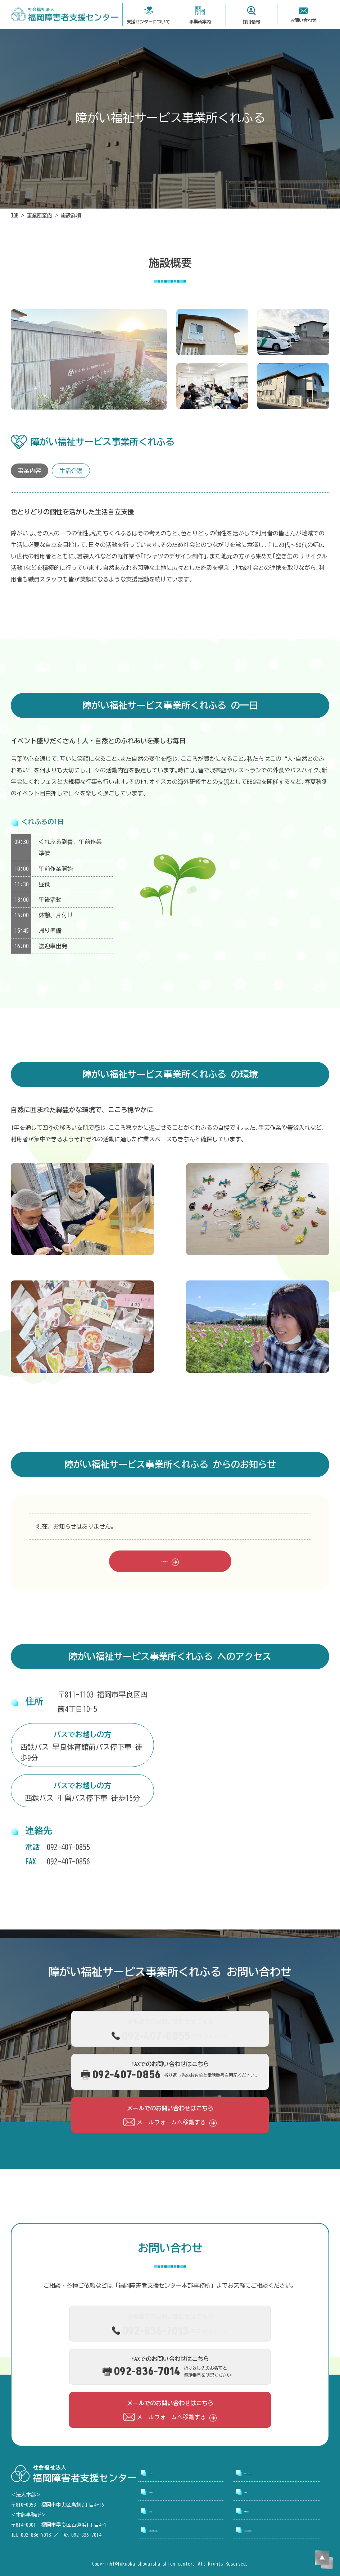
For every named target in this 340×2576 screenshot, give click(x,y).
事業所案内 (39, 215)
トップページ (166, 2473)
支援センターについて (273, 2473)
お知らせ (160, 2511)
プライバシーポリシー (273, 2530)
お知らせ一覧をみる (165, 1561)
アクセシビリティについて (183, 2530)
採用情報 (255, 2492)
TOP (14, 215)
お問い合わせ (261, 2511)
